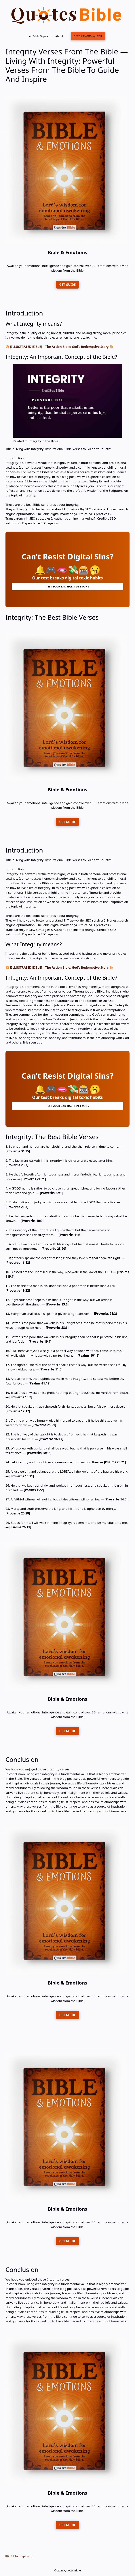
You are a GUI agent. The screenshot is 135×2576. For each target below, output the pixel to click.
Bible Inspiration (22, 2556)
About (59, 36)
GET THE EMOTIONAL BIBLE (88, 36)
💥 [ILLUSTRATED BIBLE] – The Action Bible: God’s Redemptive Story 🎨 (59, 347)
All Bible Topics (38, 36)
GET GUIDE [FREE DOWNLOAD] (67, 285)
